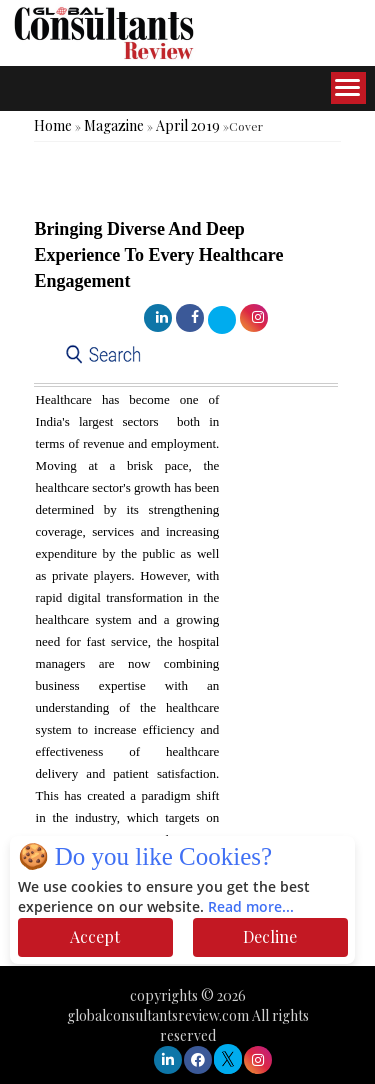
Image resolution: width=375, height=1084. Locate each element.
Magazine (114, 125)
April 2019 (188, 125)
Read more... (251, 907)
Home (53, 125)
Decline (270, 936)
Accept (95, 936)
